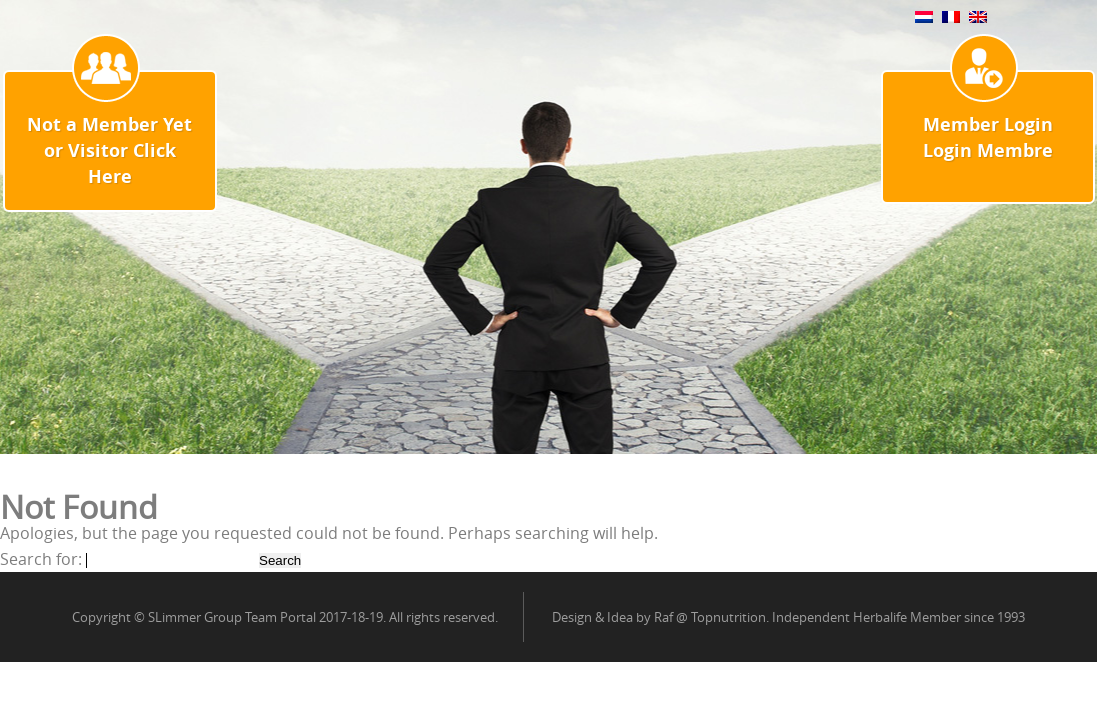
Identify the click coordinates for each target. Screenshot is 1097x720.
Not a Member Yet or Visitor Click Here (109, 150)
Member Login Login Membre (988, 137)
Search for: (41, 559)
